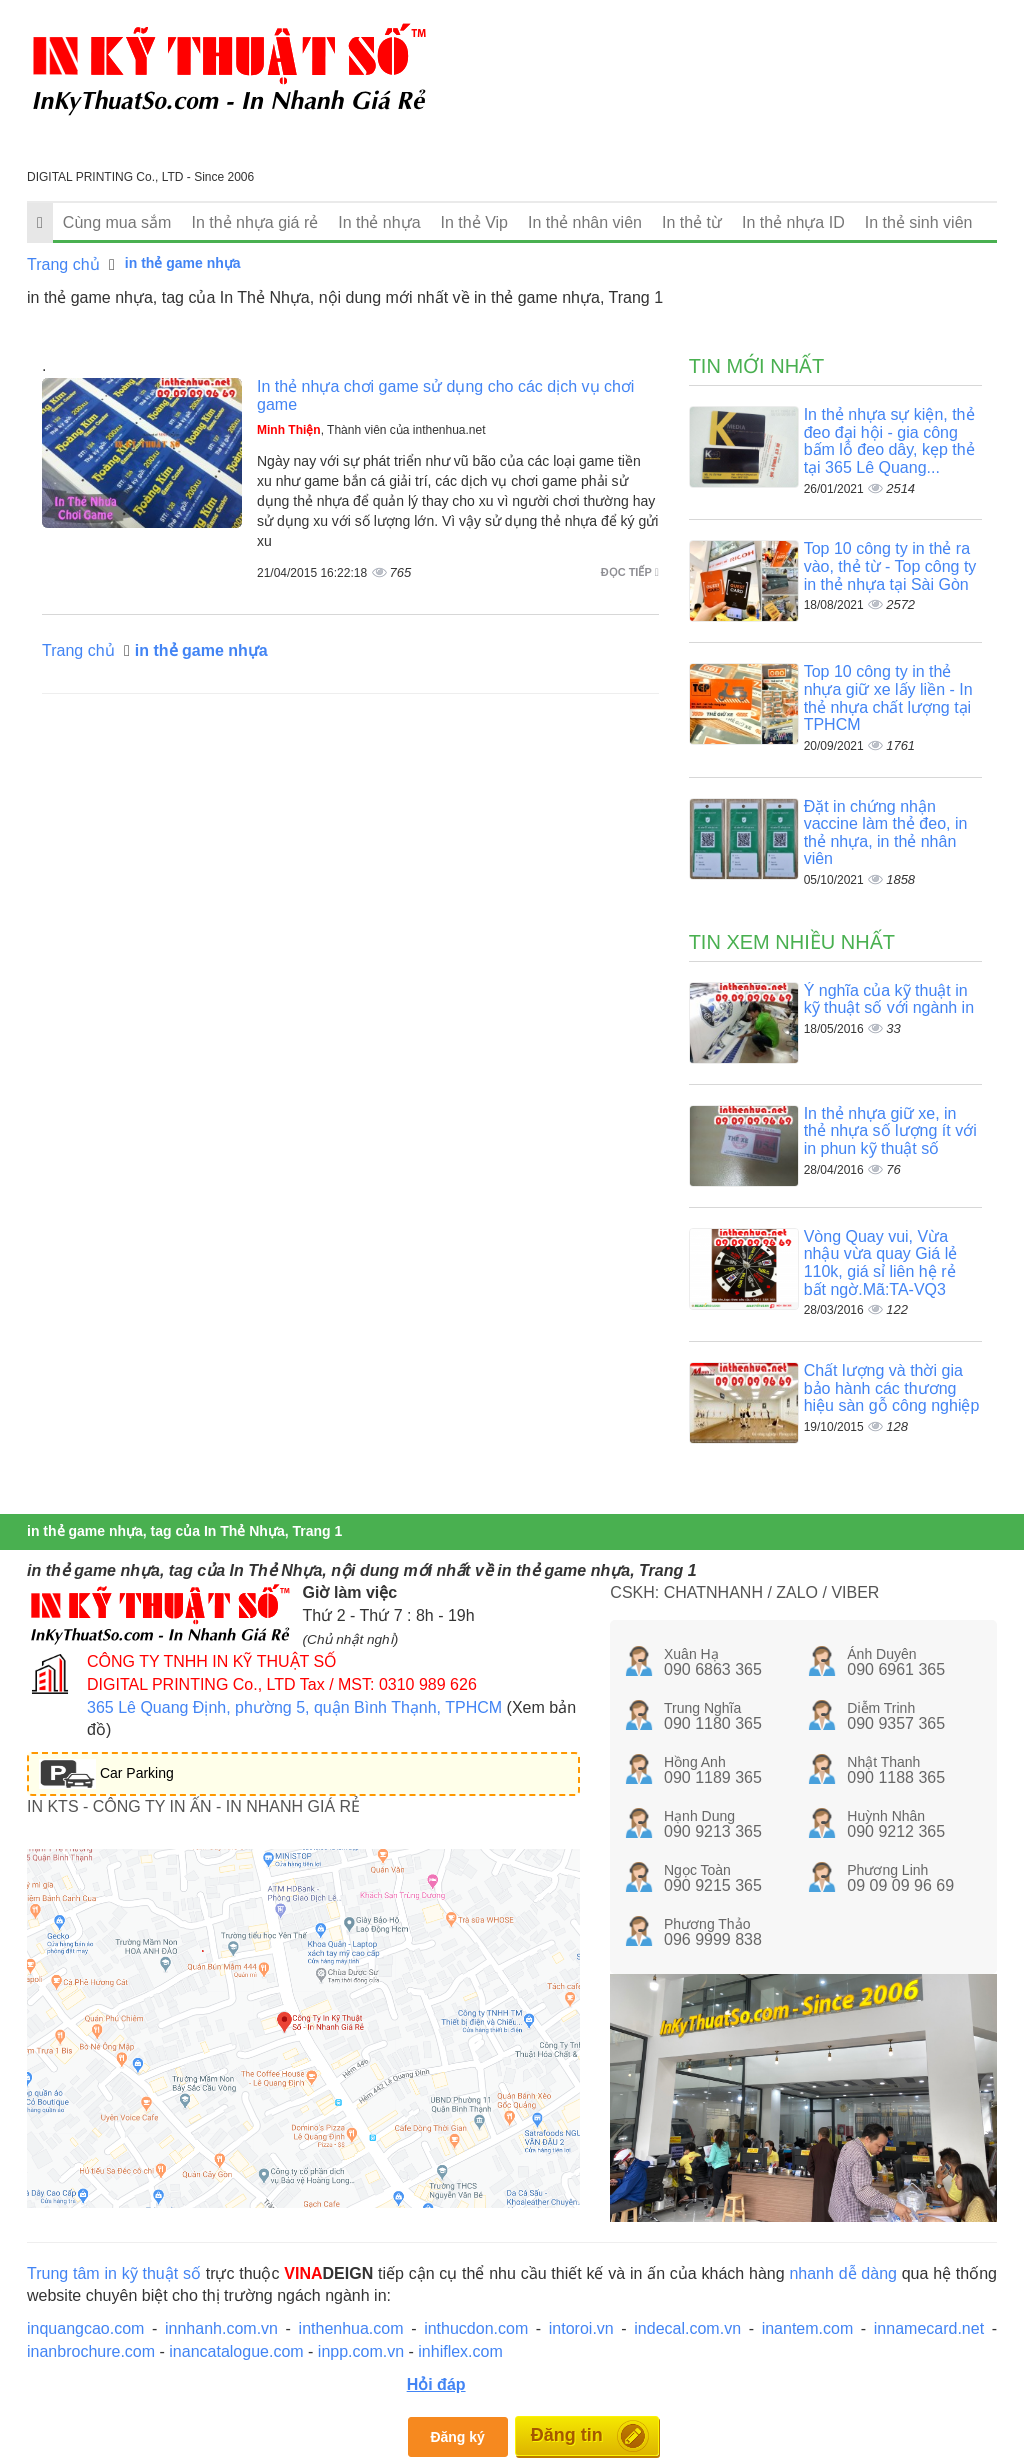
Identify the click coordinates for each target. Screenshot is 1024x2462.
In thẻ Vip (474, 222)
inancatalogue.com (236, 2351)
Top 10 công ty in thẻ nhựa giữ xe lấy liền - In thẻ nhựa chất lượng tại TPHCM (888, 698)
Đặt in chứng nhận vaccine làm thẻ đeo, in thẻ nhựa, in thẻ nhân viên (886, 833)
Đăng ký (457, 2437)
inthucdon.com (476, 2328)
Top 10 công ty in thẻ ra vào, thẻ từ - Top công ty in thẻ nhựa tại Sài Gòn (890, 566)
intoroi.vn (581, 2328)
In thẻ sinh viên (919, 222)
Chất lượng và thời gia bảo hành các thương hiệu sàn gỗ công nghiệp (892, 1388)
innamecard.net (929, 2328)
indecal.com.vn (687, 2328)
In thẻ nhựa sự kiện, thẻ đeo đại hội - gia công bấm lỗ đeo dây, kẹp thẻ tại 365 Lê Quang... (889, 441)
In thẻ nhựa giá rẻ (254, 222)
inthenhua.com (351, 2328)
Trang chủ (63, 264)
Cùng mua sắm (117, 222)
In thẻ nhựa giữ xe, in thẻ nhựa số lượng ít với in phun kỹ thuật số (890, 1131)
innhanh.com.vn (221, 2328)
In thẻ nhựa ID (793, 222)
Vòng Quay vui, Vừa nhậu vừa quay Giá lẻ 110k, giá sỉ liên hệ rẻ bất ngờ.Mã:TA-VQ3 (881, 1263)
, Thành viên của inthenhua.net (371, 430)
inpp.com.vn (361, 2351)
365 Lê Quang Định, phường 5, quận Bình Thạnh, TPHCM (294, 1707)
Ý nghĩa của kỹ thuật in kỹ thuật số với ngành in (889, 999)
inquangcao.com (85, 2328)
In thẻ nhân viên (585, 222)
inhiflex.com (460, 2351)
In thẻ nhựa (379, 222)
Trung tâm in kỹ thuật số (114, 2273)
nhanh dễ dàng (843, 2273)
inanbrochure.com (91, 2351)
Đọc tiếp (630, 572)
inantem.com (808, 2328)
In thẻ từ (692, 222)
